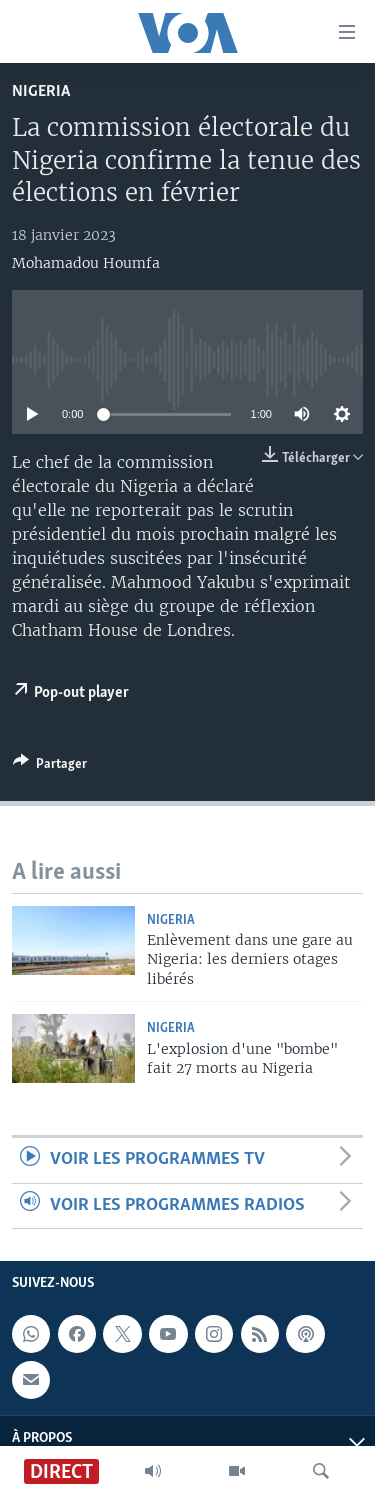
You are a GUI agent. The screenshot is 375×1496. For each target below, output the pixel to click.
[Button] (50, 767)
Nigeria (41, 91)
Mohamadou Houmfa (86, 263)
